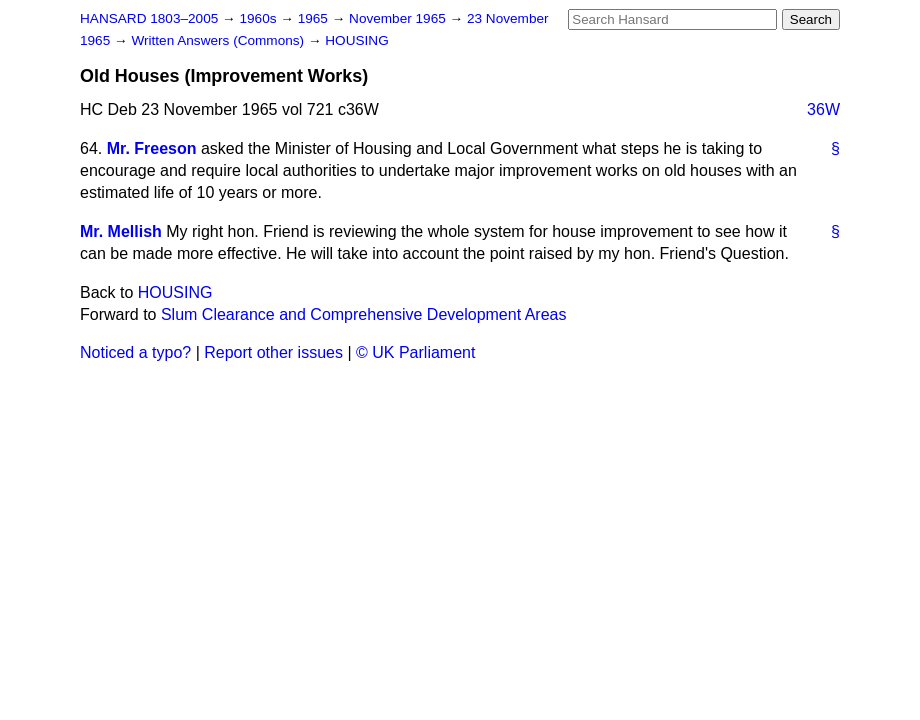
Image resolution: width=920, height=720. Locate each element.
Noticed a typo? (135, 352)
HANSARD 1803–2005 (149, 18)
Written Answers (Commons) (219, 40)
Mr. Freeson (152, 148)
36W (823, 109)
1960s (259, 18)
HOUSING (356, 40)
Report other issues (273, 352)
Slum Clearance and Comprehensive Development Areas (364, 314)
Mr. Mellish (121, 231)
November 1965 (399, 18)
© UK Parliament (415, 352)
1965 (315, 18)
